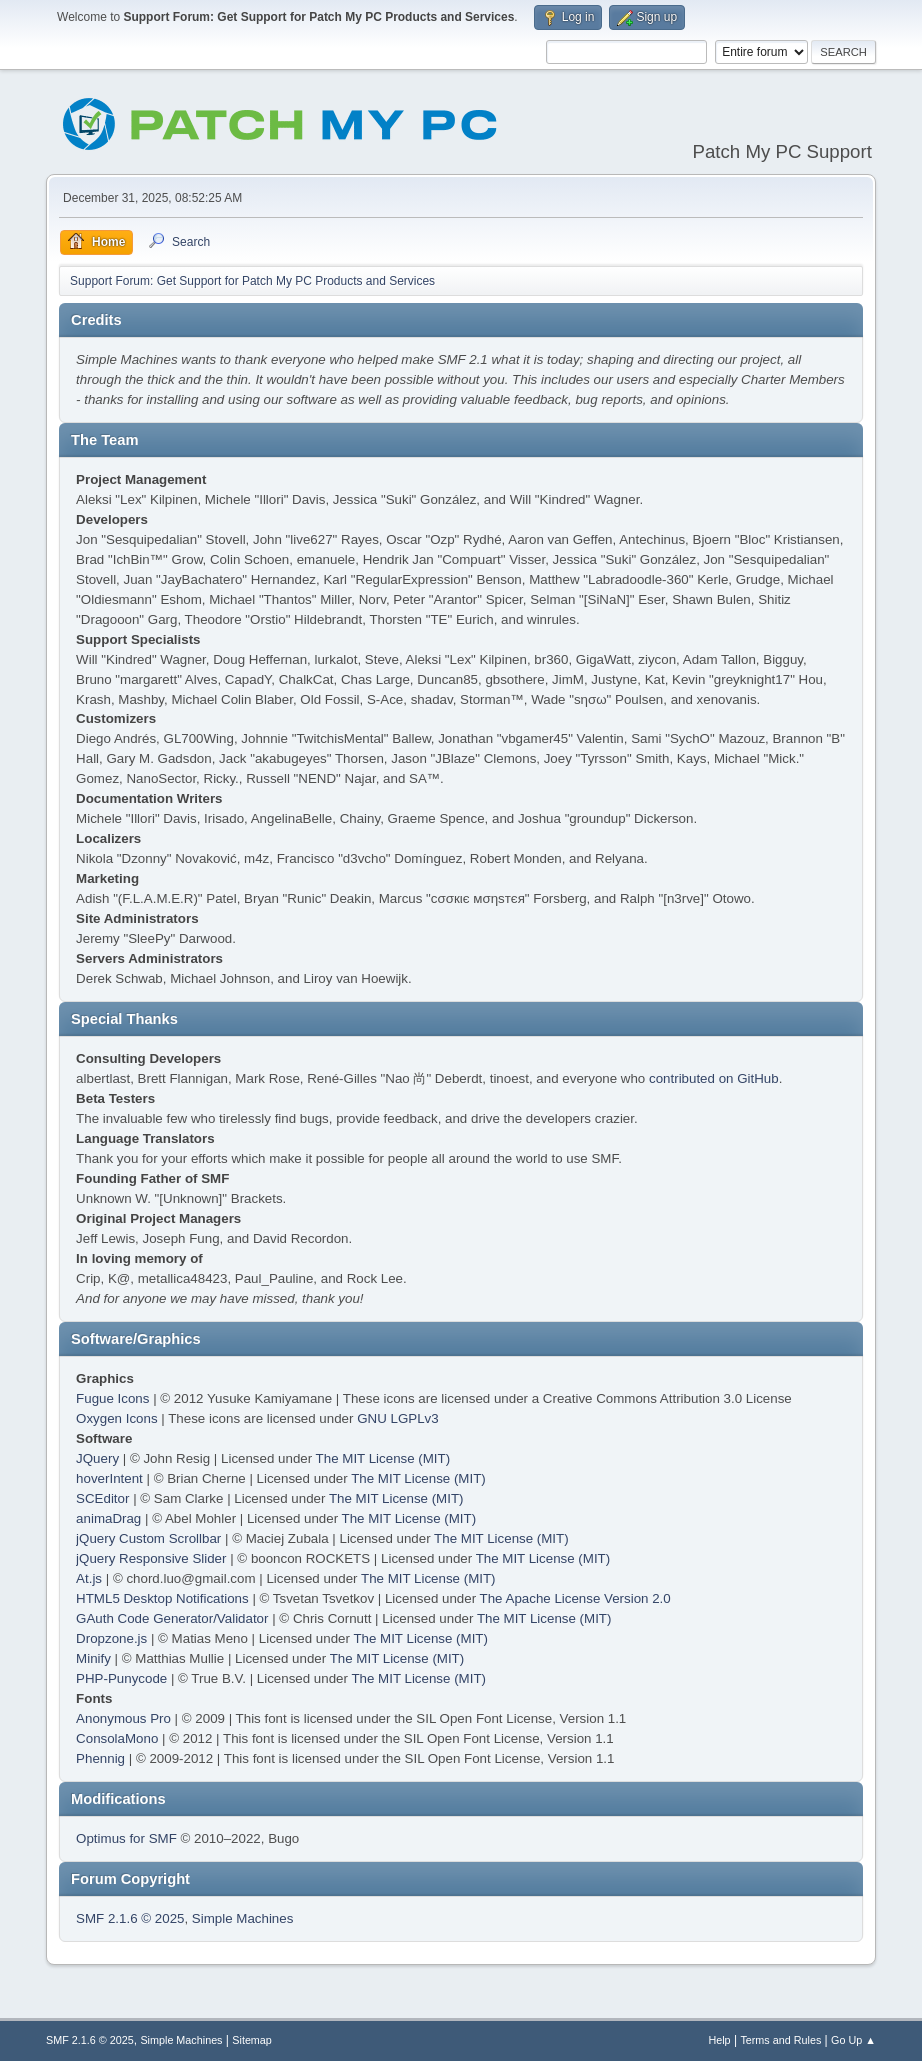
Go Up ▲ (853, 2040)
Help (719, 2040)
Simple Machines (242, 1918)
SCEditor (102, 1498)
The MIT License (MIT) (383, 1458)
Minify (93, 1658)
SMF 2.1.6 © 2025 (130, 1918)
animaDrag (108, 1518)
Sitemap (252, 2040)
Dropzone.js (111, 1638)
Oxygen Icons (117, 1418)
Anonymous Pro (123, 1718)
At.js (89, 1578)
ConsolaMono (117, 1738)
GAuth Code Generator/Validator (172, 1618)
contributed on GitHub (714, 1078)
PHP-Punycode (121, 1678)
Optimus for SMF (126, 1838)
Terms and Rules (780, 2040)
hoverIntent (109, 1478)
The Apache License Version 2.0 (575, 1598)
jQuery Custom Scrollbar (148, 1538)
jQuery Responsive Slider (151, 1558)
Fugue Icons (112, 1398)
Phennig (100, 1758)
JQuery (97, 1458)
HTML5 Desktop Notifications (162, 1598)
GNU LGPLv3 (397, 1418)
